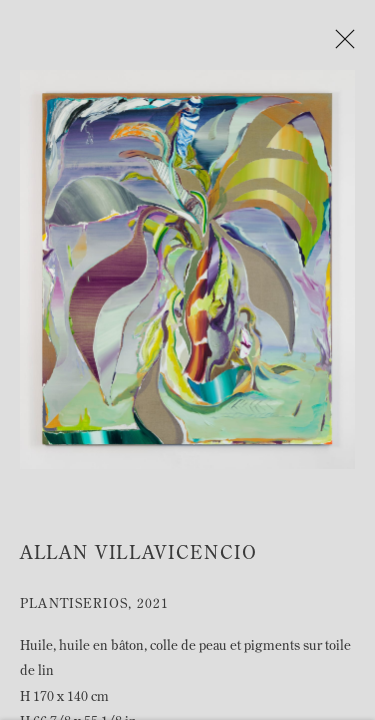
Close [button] (345, 45)
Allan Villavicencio (139, 558)
